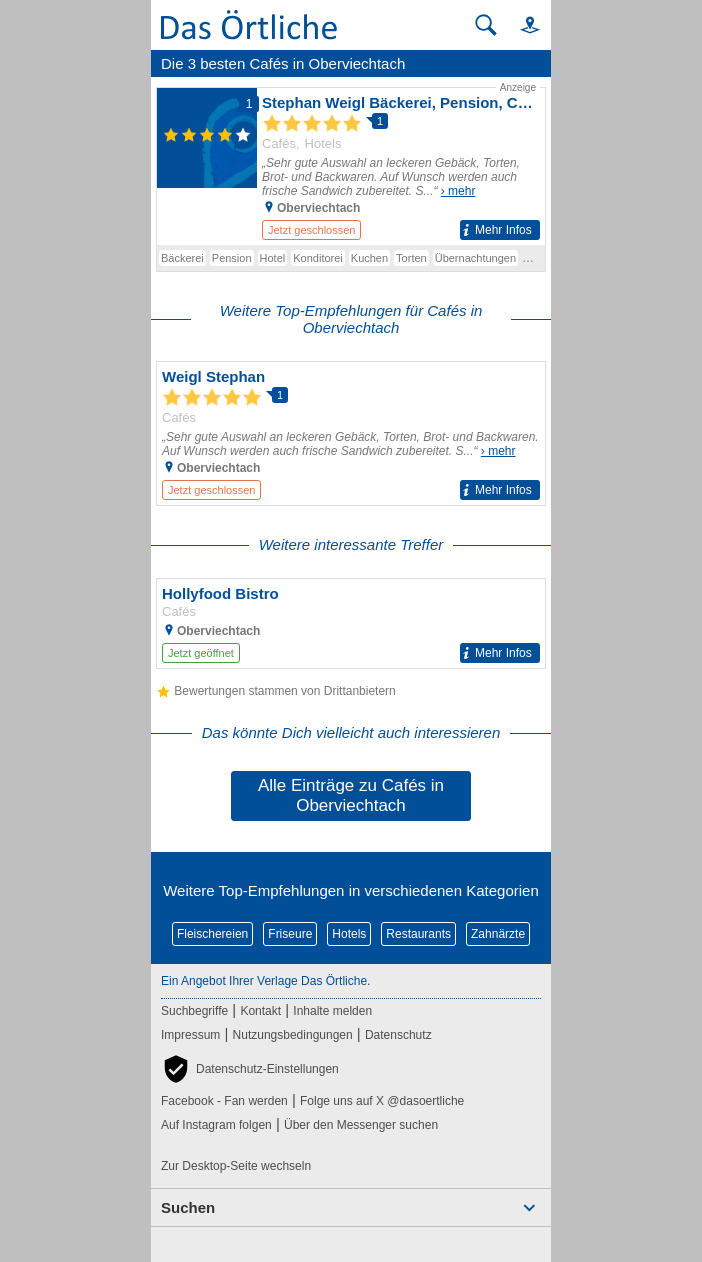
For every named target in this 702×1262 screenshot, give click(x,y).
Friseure (290, 934)
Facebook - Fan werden (224, 1101)
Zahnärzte (498, 934)
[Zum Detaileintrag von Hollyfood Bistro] (351, 623)
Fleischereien (212, 934)
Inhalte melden (332, 1011)
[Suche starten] (486, 25)
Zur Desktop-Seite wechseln (236, 1166)
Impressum (190, 1035)
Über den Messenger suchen (361, 1125)
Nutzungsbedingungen (293, 1035)
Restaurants (418, 934)
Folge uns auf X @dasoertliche (382, 1101)
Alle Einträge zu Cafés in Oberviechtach (351, 795)
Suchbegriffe (194, 1011)
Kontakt (260, 1011)
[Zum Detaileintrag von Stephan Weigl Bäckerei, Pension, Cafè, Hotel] (351, 162)
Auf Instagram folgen (216, 1125)
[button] (521, 24)
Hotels (349, 934)
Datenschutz (398, 1035)
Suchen (188, 1207)
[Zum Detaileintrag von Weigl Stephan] (351, 433)
